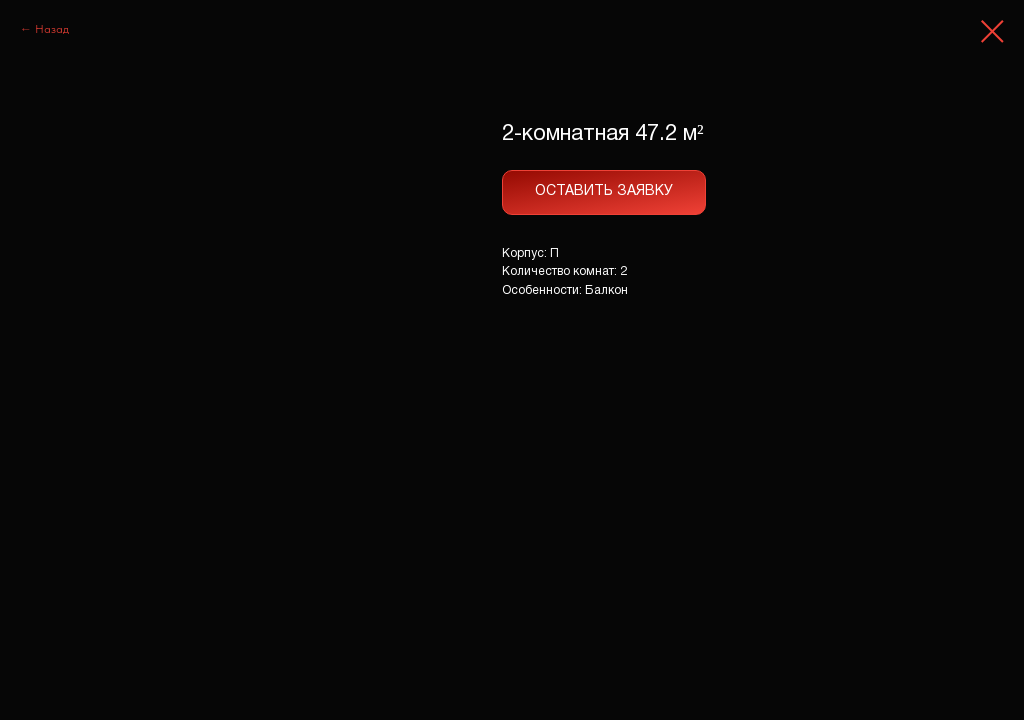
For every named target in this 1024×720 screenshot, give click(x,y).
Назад (52, 29)
